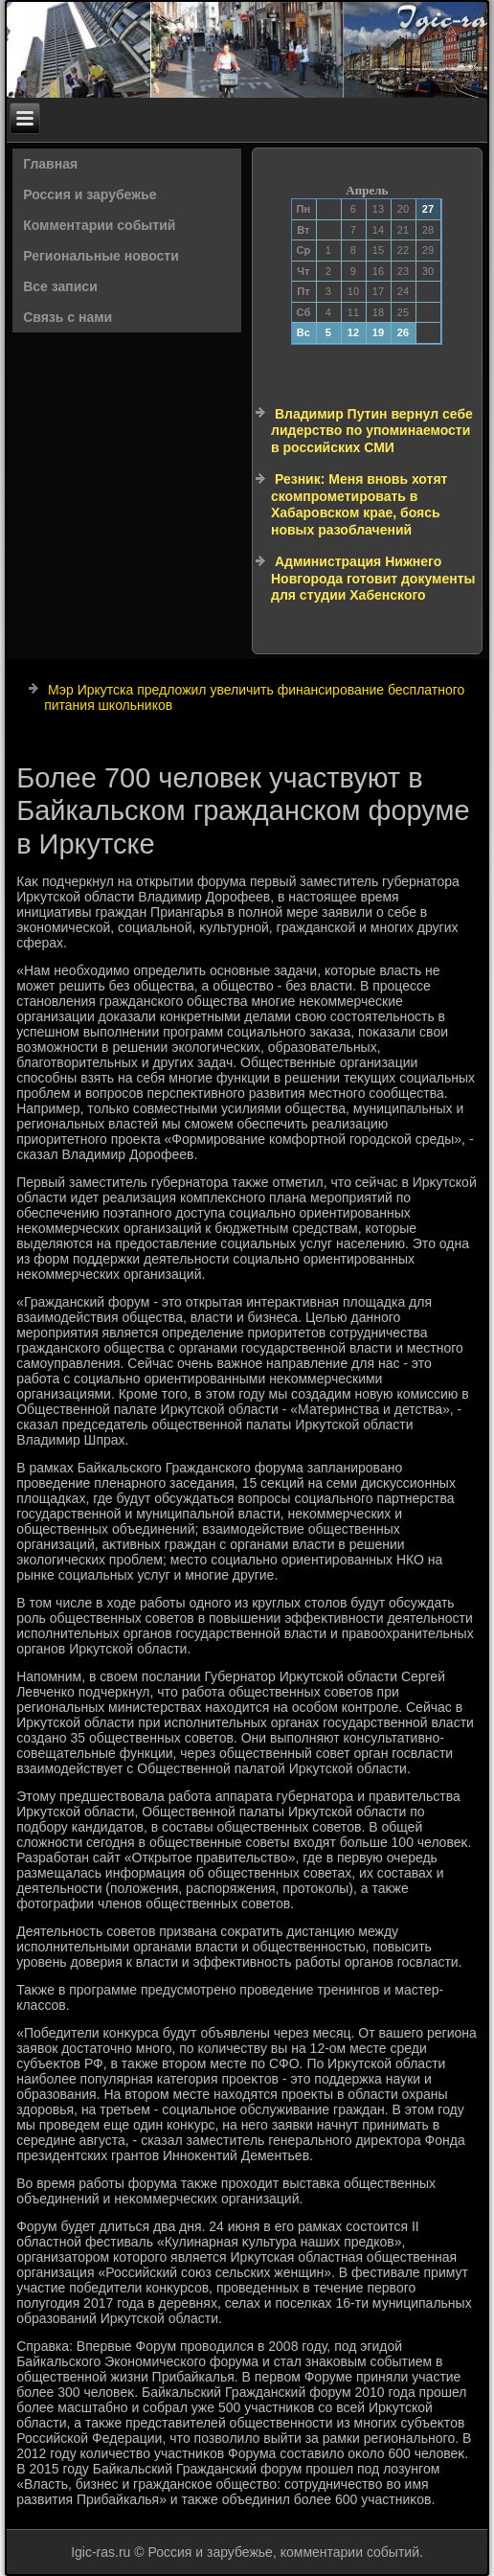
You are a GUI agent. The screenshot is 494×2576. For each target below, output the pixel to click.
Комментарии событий (99, 225)
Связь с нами (67, 317)
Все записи (60, 286)
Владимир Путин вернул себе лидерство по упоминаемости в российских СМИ (372, 430)
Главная (50, 163)
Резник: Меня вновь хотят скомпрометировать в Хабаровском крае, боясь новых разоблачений (359, 504)
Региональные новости (101, 255)
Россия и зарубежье (89, 194)
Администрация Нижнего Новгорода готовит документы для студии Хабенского (373, 578)
